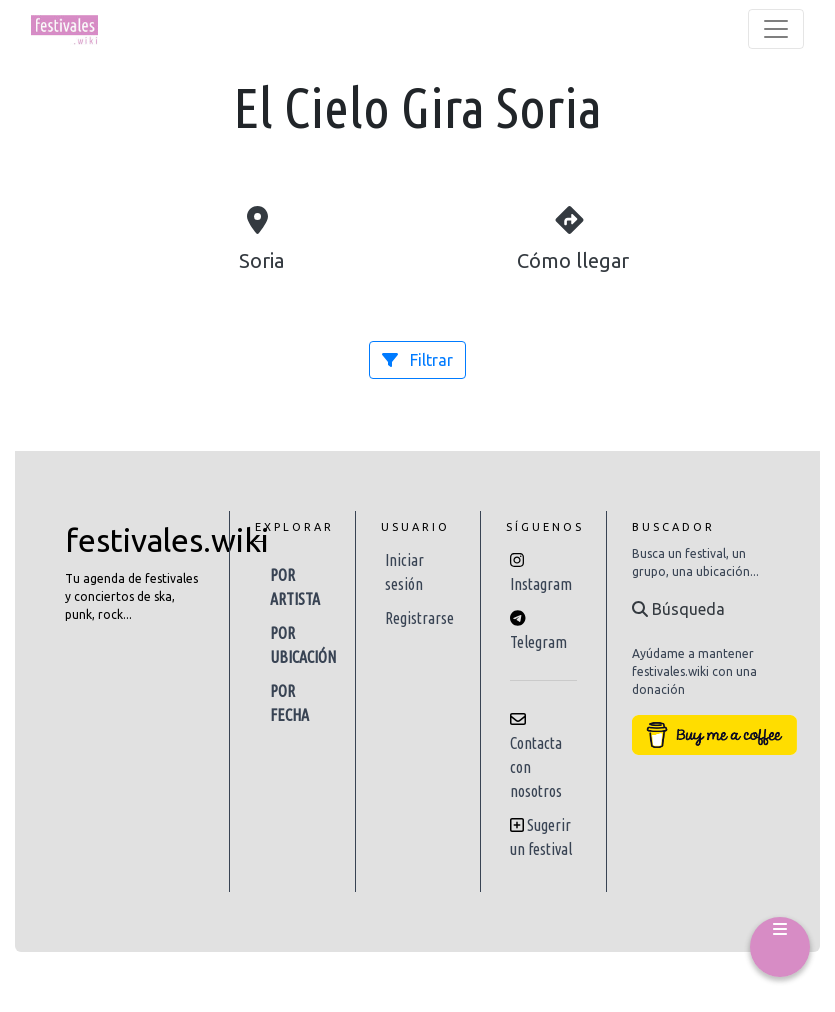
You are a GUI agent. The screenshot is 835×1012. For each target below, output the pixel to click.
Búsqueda (678, 609)
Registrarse (419, 618)
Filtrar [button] (417, 360)
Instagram (541, 584)
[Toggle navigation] (776, 29)
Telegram (538, 642)
